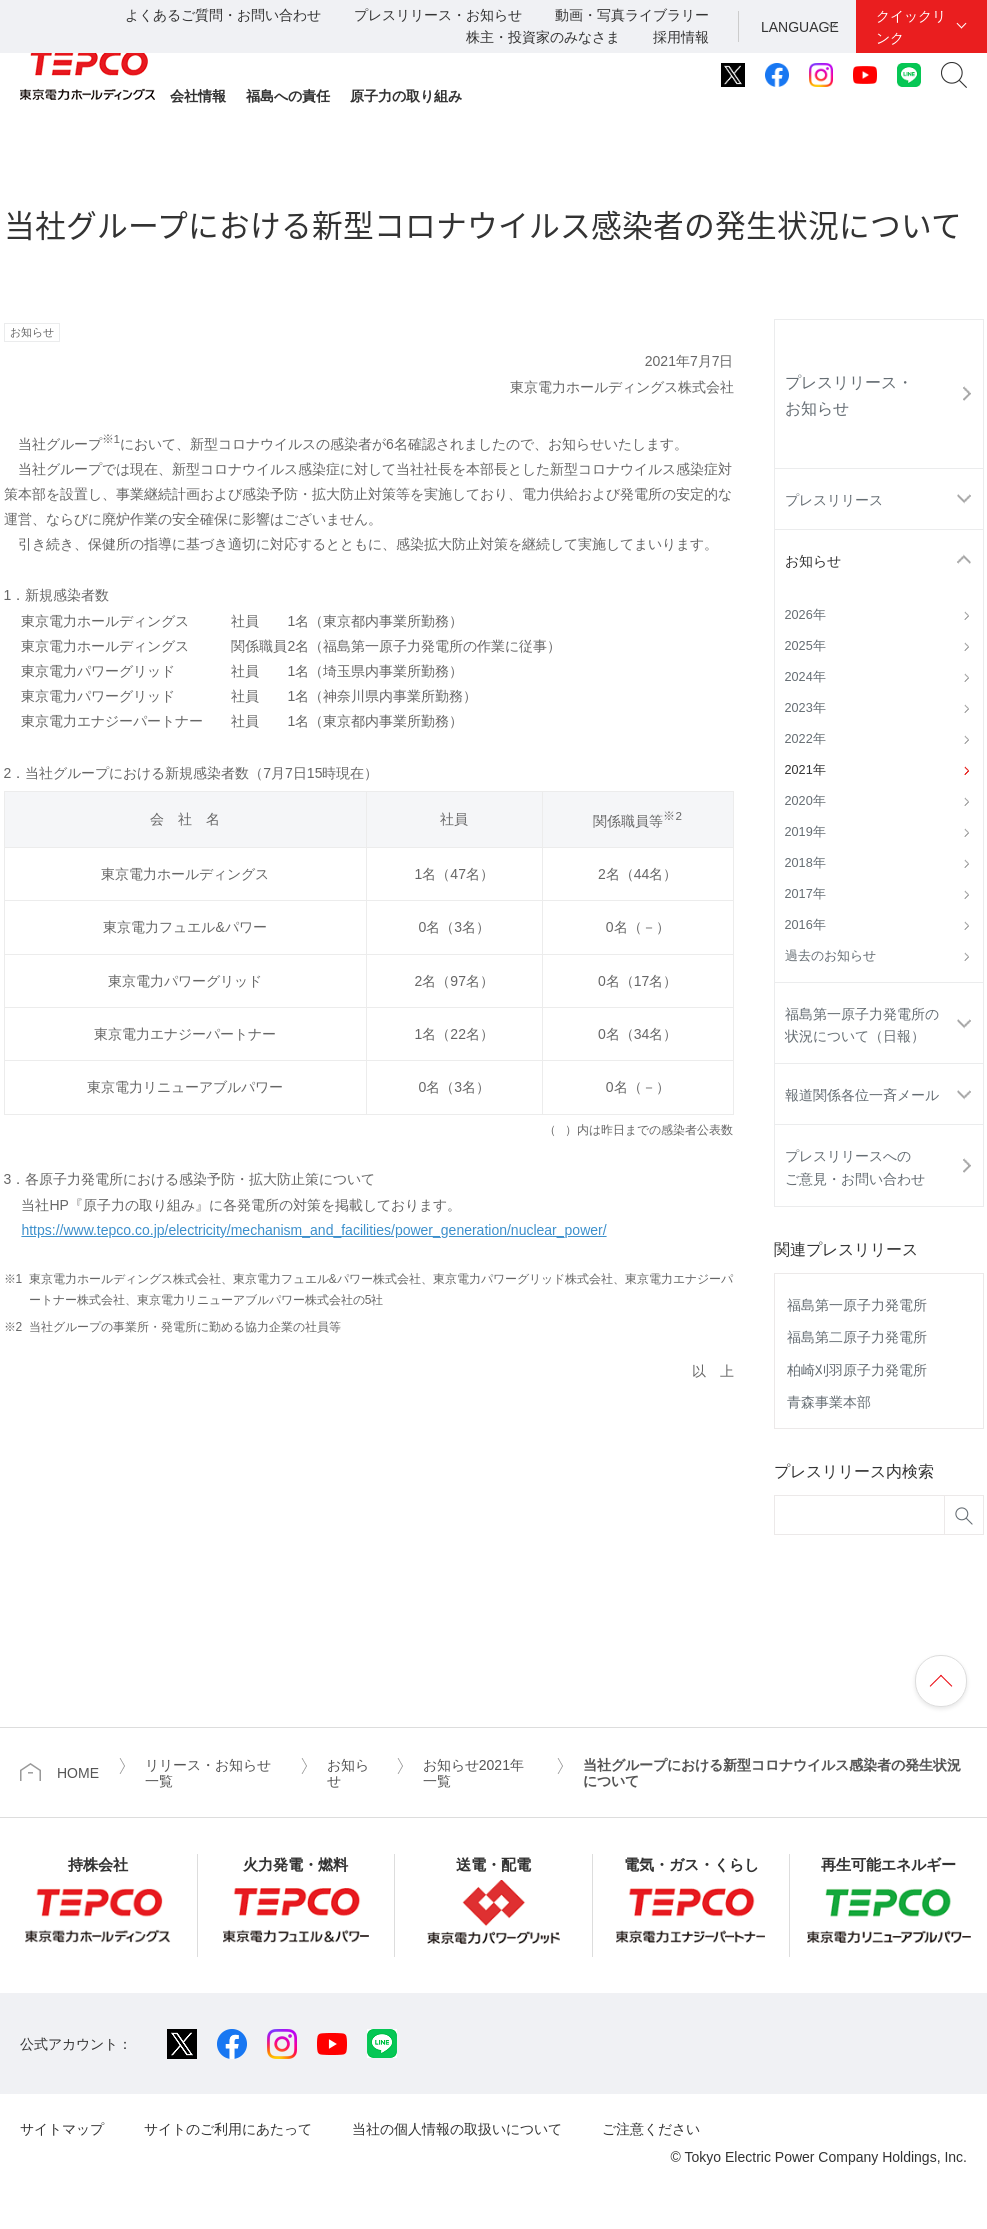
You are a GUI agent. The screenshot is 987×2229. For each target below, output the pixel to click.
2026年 (805, 615)
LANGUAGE (800, 27)
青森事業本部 (829, 1402)
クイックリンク (911, 27)
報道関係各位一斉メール (862, 1095)
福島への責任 (288, 96)
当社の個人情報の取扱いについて (457, 2129)
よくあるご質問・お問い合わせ (223, 15)
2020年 (805, 801)
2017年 (805, 894)
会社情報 (198, 96)
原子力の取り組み (406, 96)
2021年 (805, 770)
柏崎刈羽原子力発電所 (857, 1370)
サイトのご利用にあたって (228, 2129)
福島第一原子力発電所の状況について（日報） (862, 1025)
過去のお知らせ (830, 956)
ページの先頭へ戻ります (941, 1681)
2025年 (805, 646)
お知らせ (813, 561)
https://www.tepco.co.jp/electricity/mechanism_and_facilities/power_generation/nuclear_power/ (313, 1230)
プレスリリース (834, 500)
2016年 (805, 925)
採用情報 (681, 37)
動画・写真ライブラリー (632, 15)
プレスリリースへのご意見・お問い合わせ (855, 1167)
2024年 (805, 677)
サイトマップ (62, 2129)
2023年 (805, 708)
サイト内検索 (954, 75)
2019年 (805, 832)
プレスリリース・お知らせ (438, 15)
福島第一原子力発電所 (857, 1305)
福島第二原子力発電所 (857, 1337)
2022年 (805, 739)
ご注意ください (651, 2129)
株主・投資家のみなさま (543, 37)
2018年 (805, 863)
